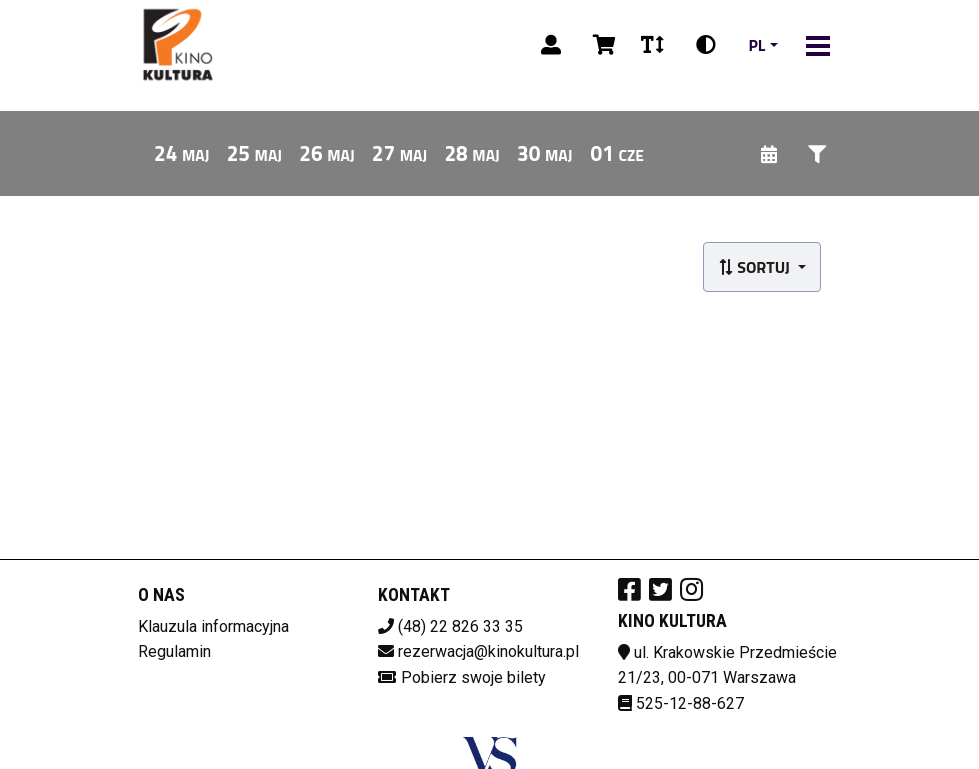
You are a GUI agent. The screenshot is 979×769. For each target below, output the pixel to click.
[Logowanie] (551, 45)
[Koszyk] (601, 45)
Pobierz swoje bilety (473, 677)
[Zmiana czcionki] (652, 45)
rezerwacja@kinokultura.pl (488, 651)
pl (756, 45)
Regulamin (174, 651)
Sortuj (756, 267)
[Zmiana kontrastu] (706, 45)
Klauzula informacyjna (213, 626)
